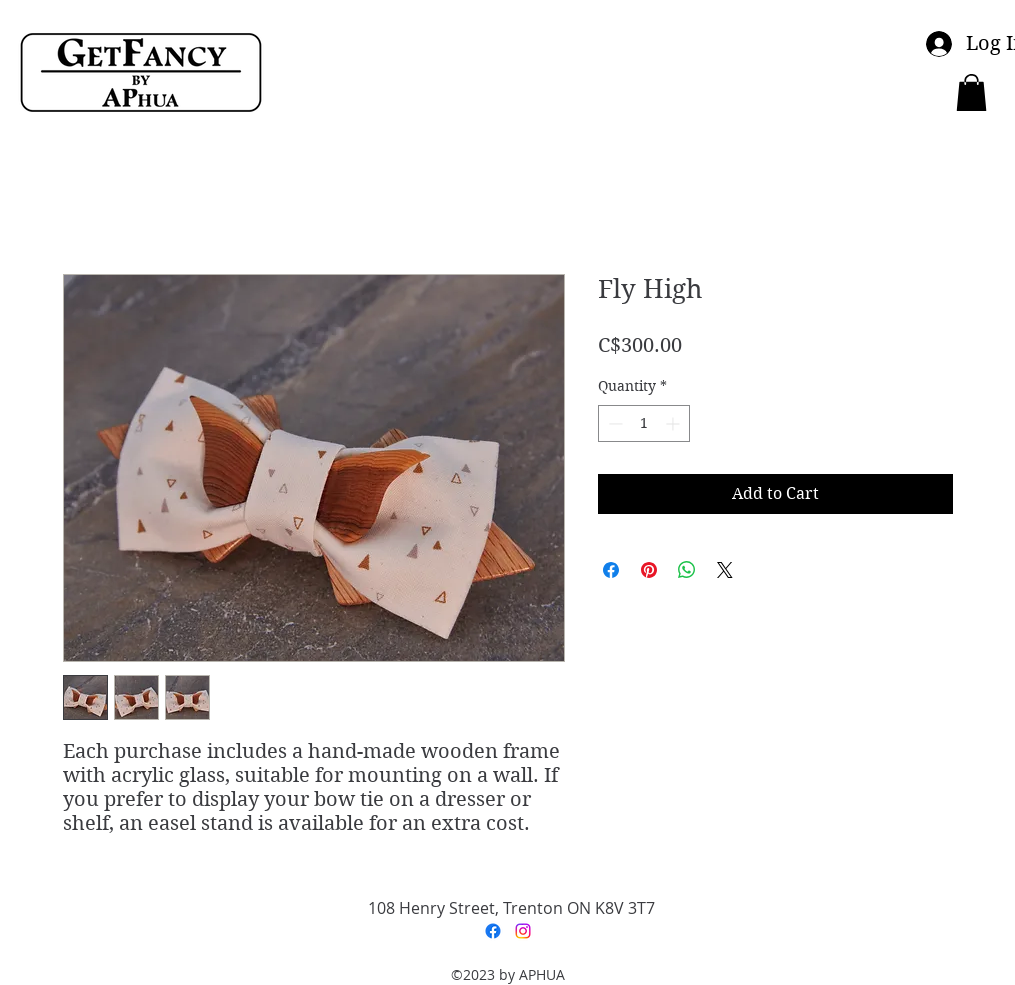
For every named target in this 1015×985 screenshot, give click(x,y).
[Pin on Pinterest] (649, 570)
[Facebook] (493, 931)
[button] (971, 92)
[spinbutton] (644, 423)
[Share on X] (725, 570)
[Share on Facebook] (611, 570)
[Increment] (674, 423)
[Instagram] (523, 931)
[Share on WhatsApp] (687, 570)
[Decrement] (613, 423)
